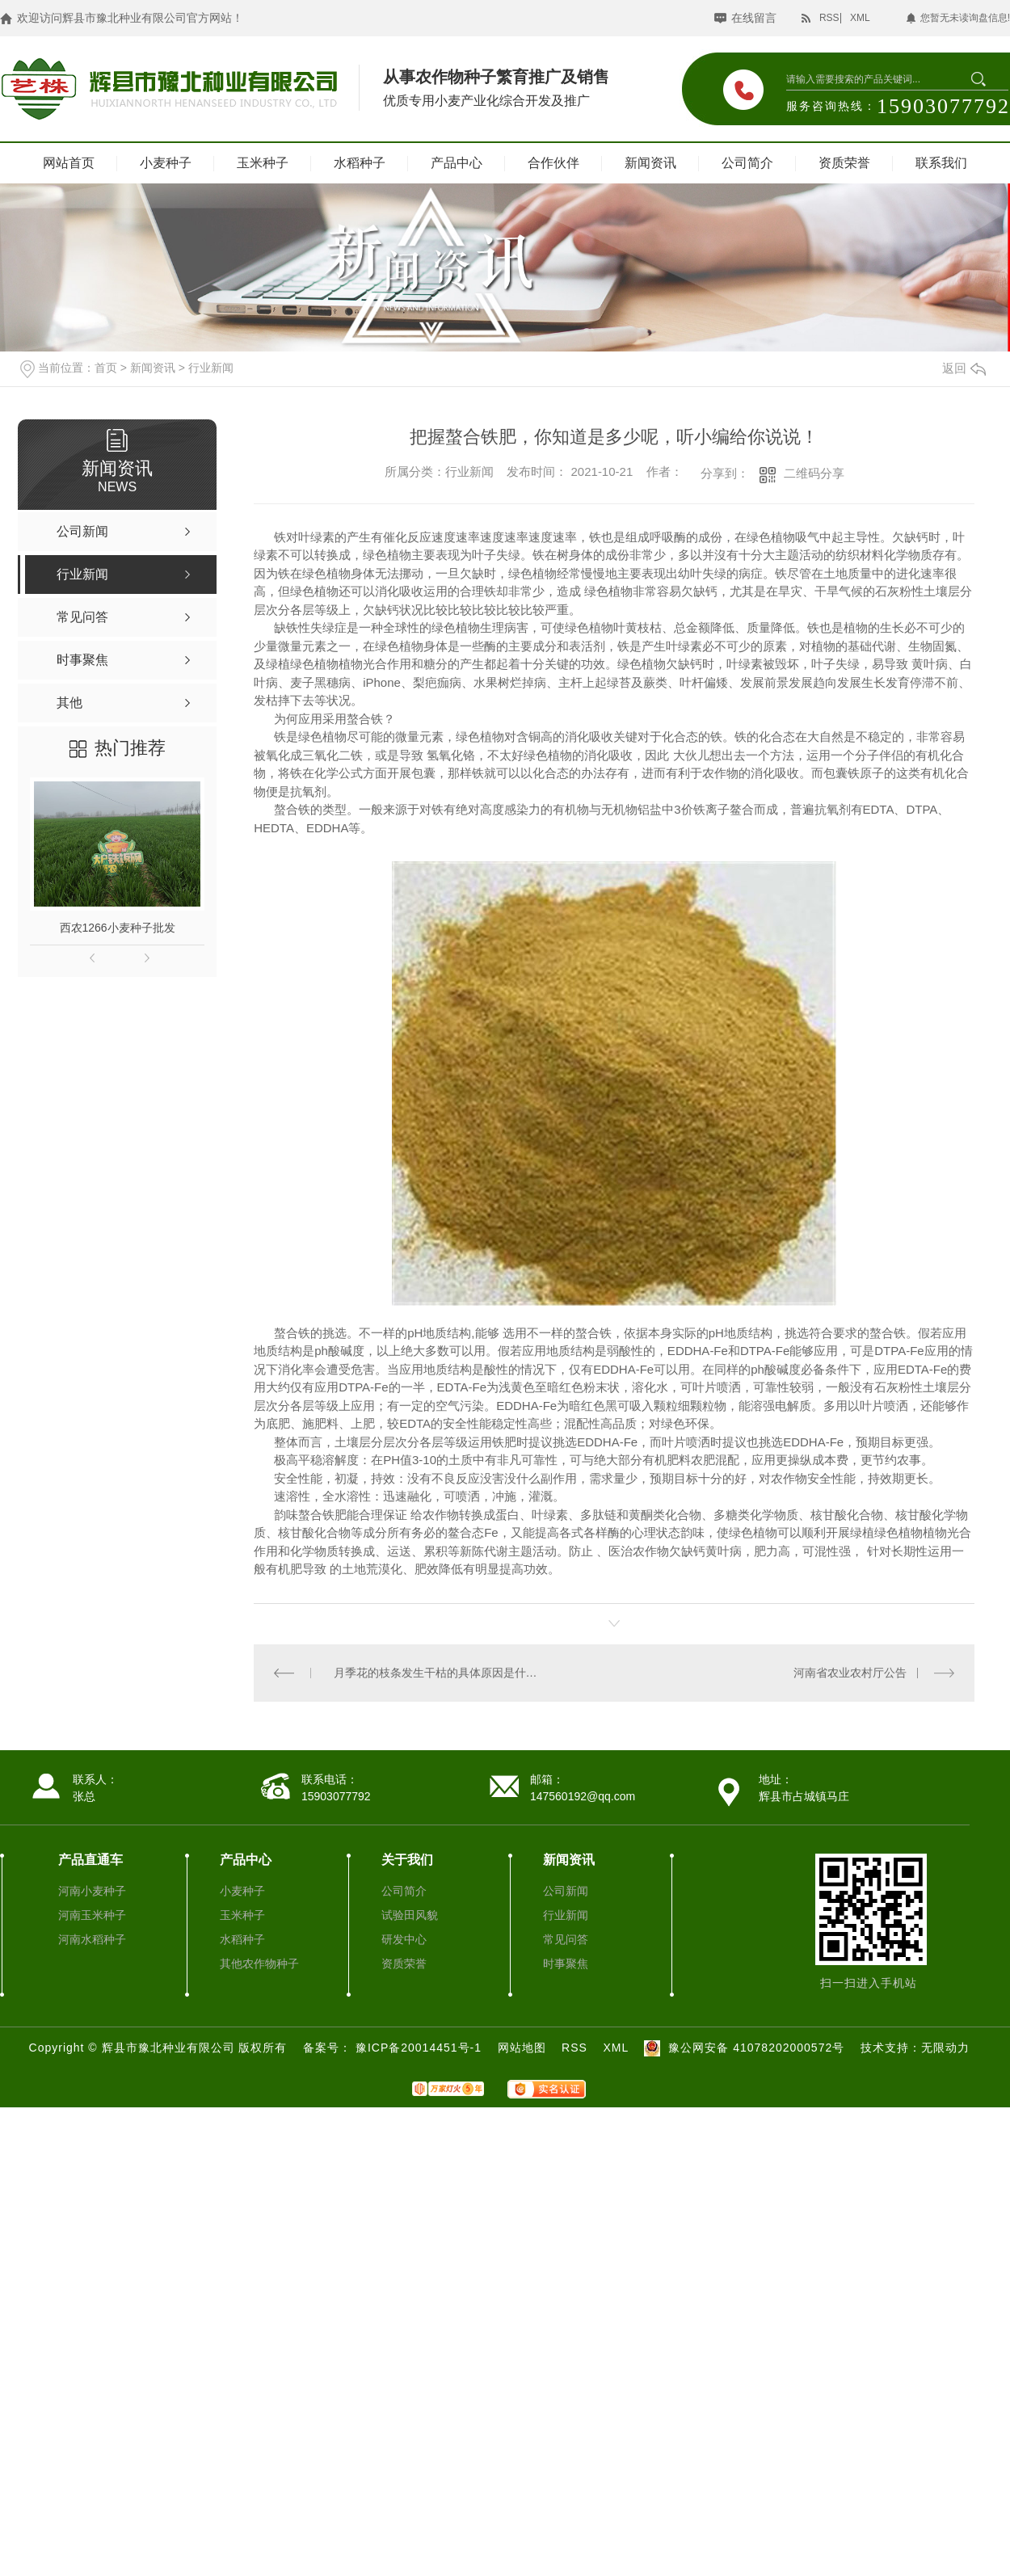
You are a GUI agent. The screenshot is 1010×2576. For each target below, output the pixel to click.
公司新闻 (565, 1890)
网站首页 (69, 163)
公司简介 (747, 163)
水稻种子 (359, 163)
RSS (829, 17)
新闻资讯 (650, 163)
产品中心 (456, 163)
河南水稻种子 (92, 1938)
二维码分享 (814, 473)
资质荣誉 (844, 163)
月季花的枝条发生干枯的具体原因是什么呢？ (434, 1672)
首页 (106, 367)
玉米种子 (262, 163)
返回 (964, 368)
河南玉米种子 (92, 1914)
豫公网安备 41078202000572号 (742, 2046)
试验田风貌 (409, 1914)
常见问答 (565, 1938)
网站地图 (522, 2046)
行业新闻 (211, 367)
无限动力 (945, 2046)
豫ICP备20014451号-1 (421, 2046)
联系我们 (941, 163)
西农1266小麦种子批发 (117, 927)
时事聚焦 (565, 1962)
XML (860, 17)
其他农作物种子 (259, 1962)
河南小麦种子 (92, 1890)
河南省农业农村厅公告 (850, 1672)
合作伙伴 (553, 163)
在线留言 (753, 17)
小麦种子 (165, 163)
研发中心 (404, 1938)
